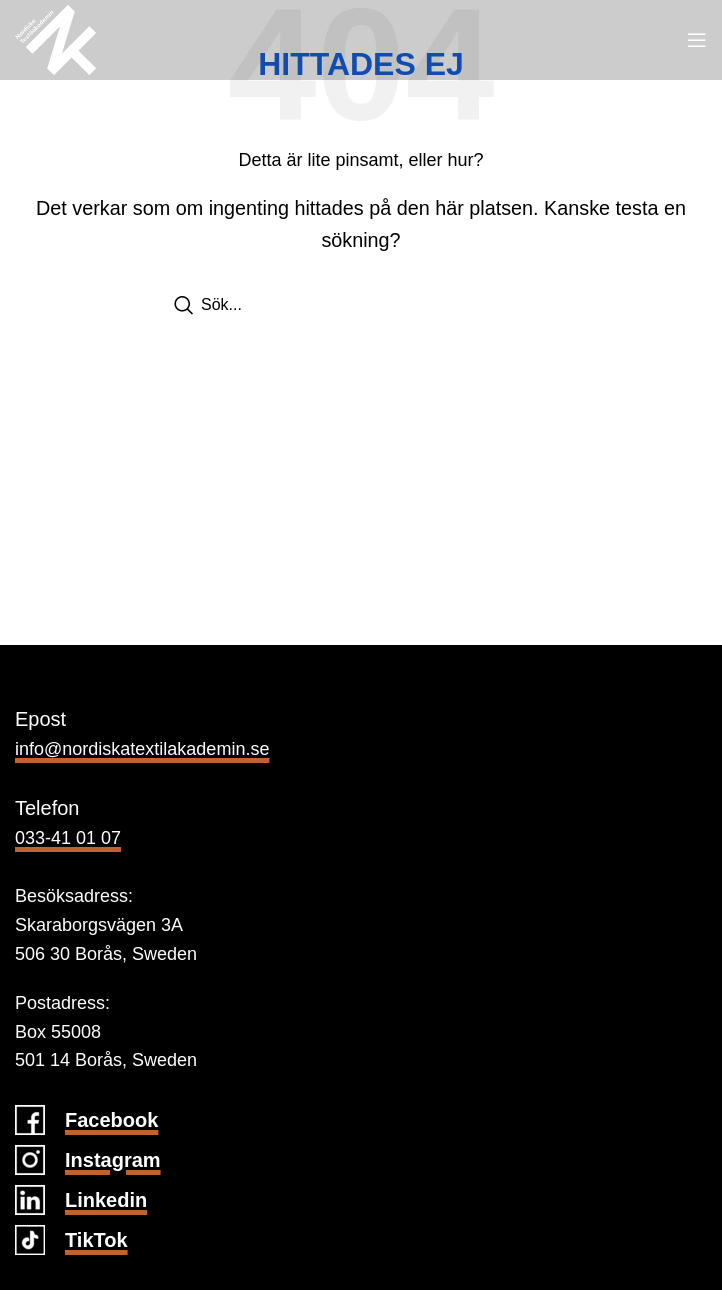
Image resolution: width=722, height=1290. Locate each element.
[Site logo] (55, 39)
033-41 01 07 (68, 838)
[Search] (361, 305)
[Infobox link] (361, 1120)
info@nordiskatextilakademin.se (142, 749)
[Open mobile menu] (697, 40)
